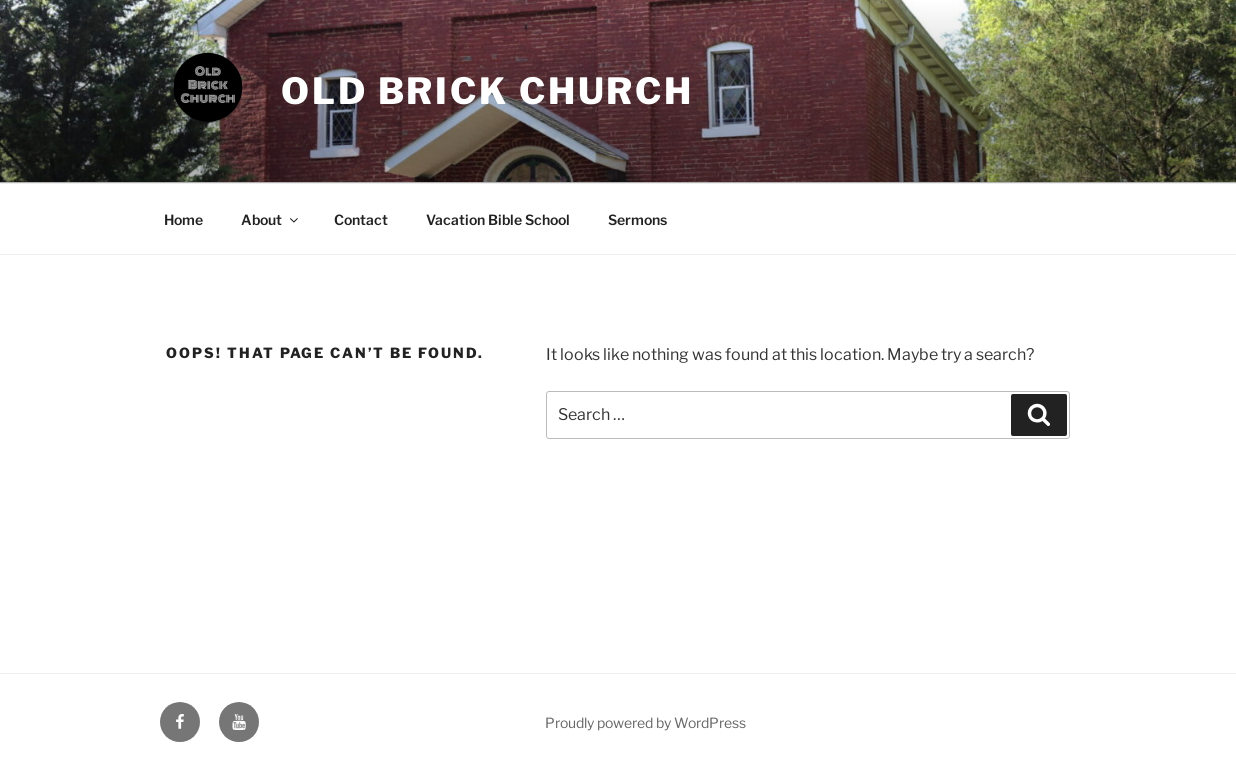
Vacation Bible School (498, 219)
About (271, 219)
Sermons (637, 219)
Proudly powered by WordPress (645, 722)
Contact (361, 219)
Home (183, 219)
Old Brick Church (487, 91)
